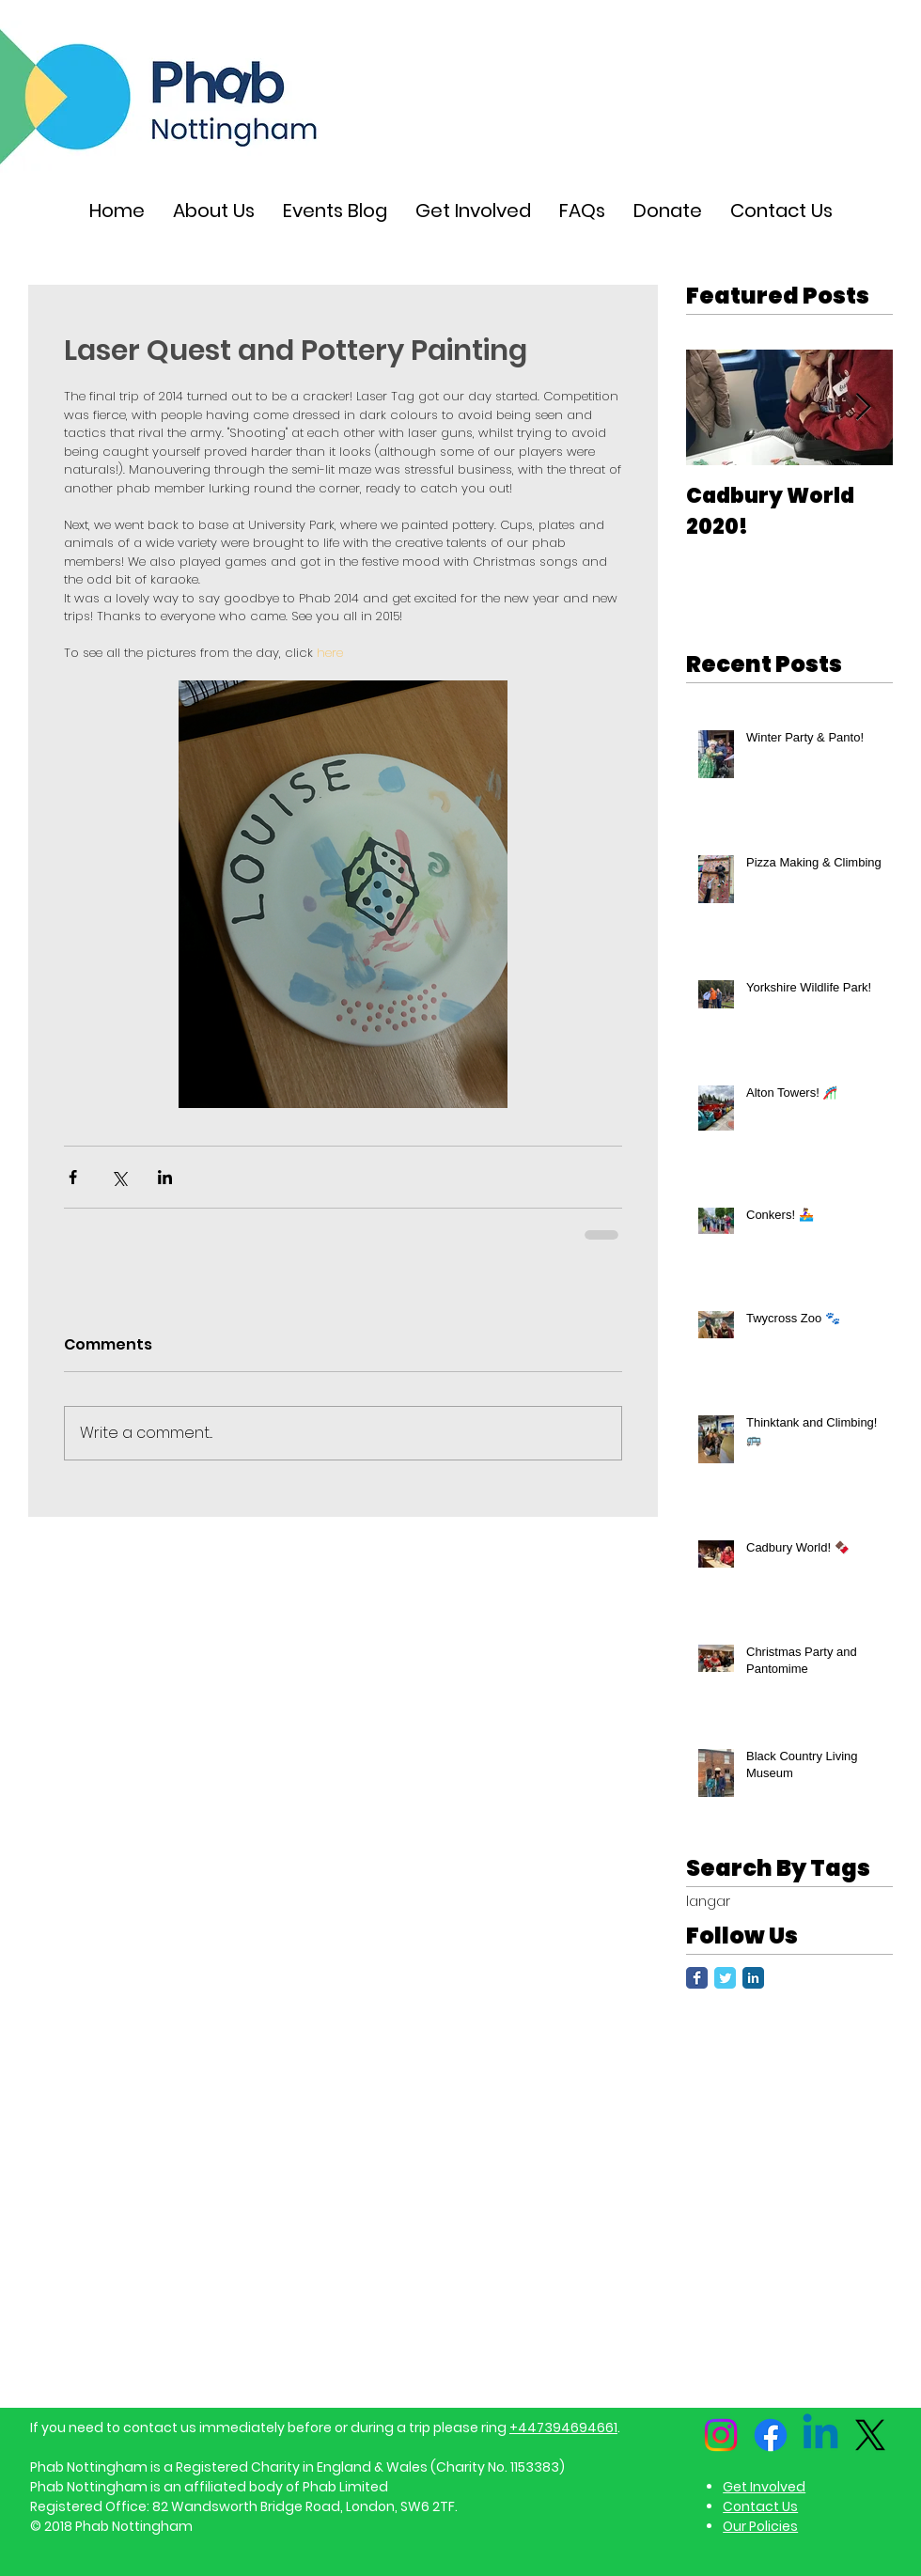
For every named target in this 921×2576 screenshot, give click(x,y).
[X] (870, 2435)
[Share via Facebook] (73, 1177)
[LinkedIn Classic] (753, 1978)
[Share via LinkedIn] (165, 1177)
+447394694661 (563, 2427)
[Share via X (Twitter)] (119, 1177)
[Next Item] (862, 407)
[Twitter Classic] (725, 1978)
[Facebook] (770, 2435)
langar (708, 1902)
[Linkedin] (820, 2435)
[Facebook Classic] (697, 1978)
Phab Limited (345, 2486)
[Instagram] (720, 2435)
